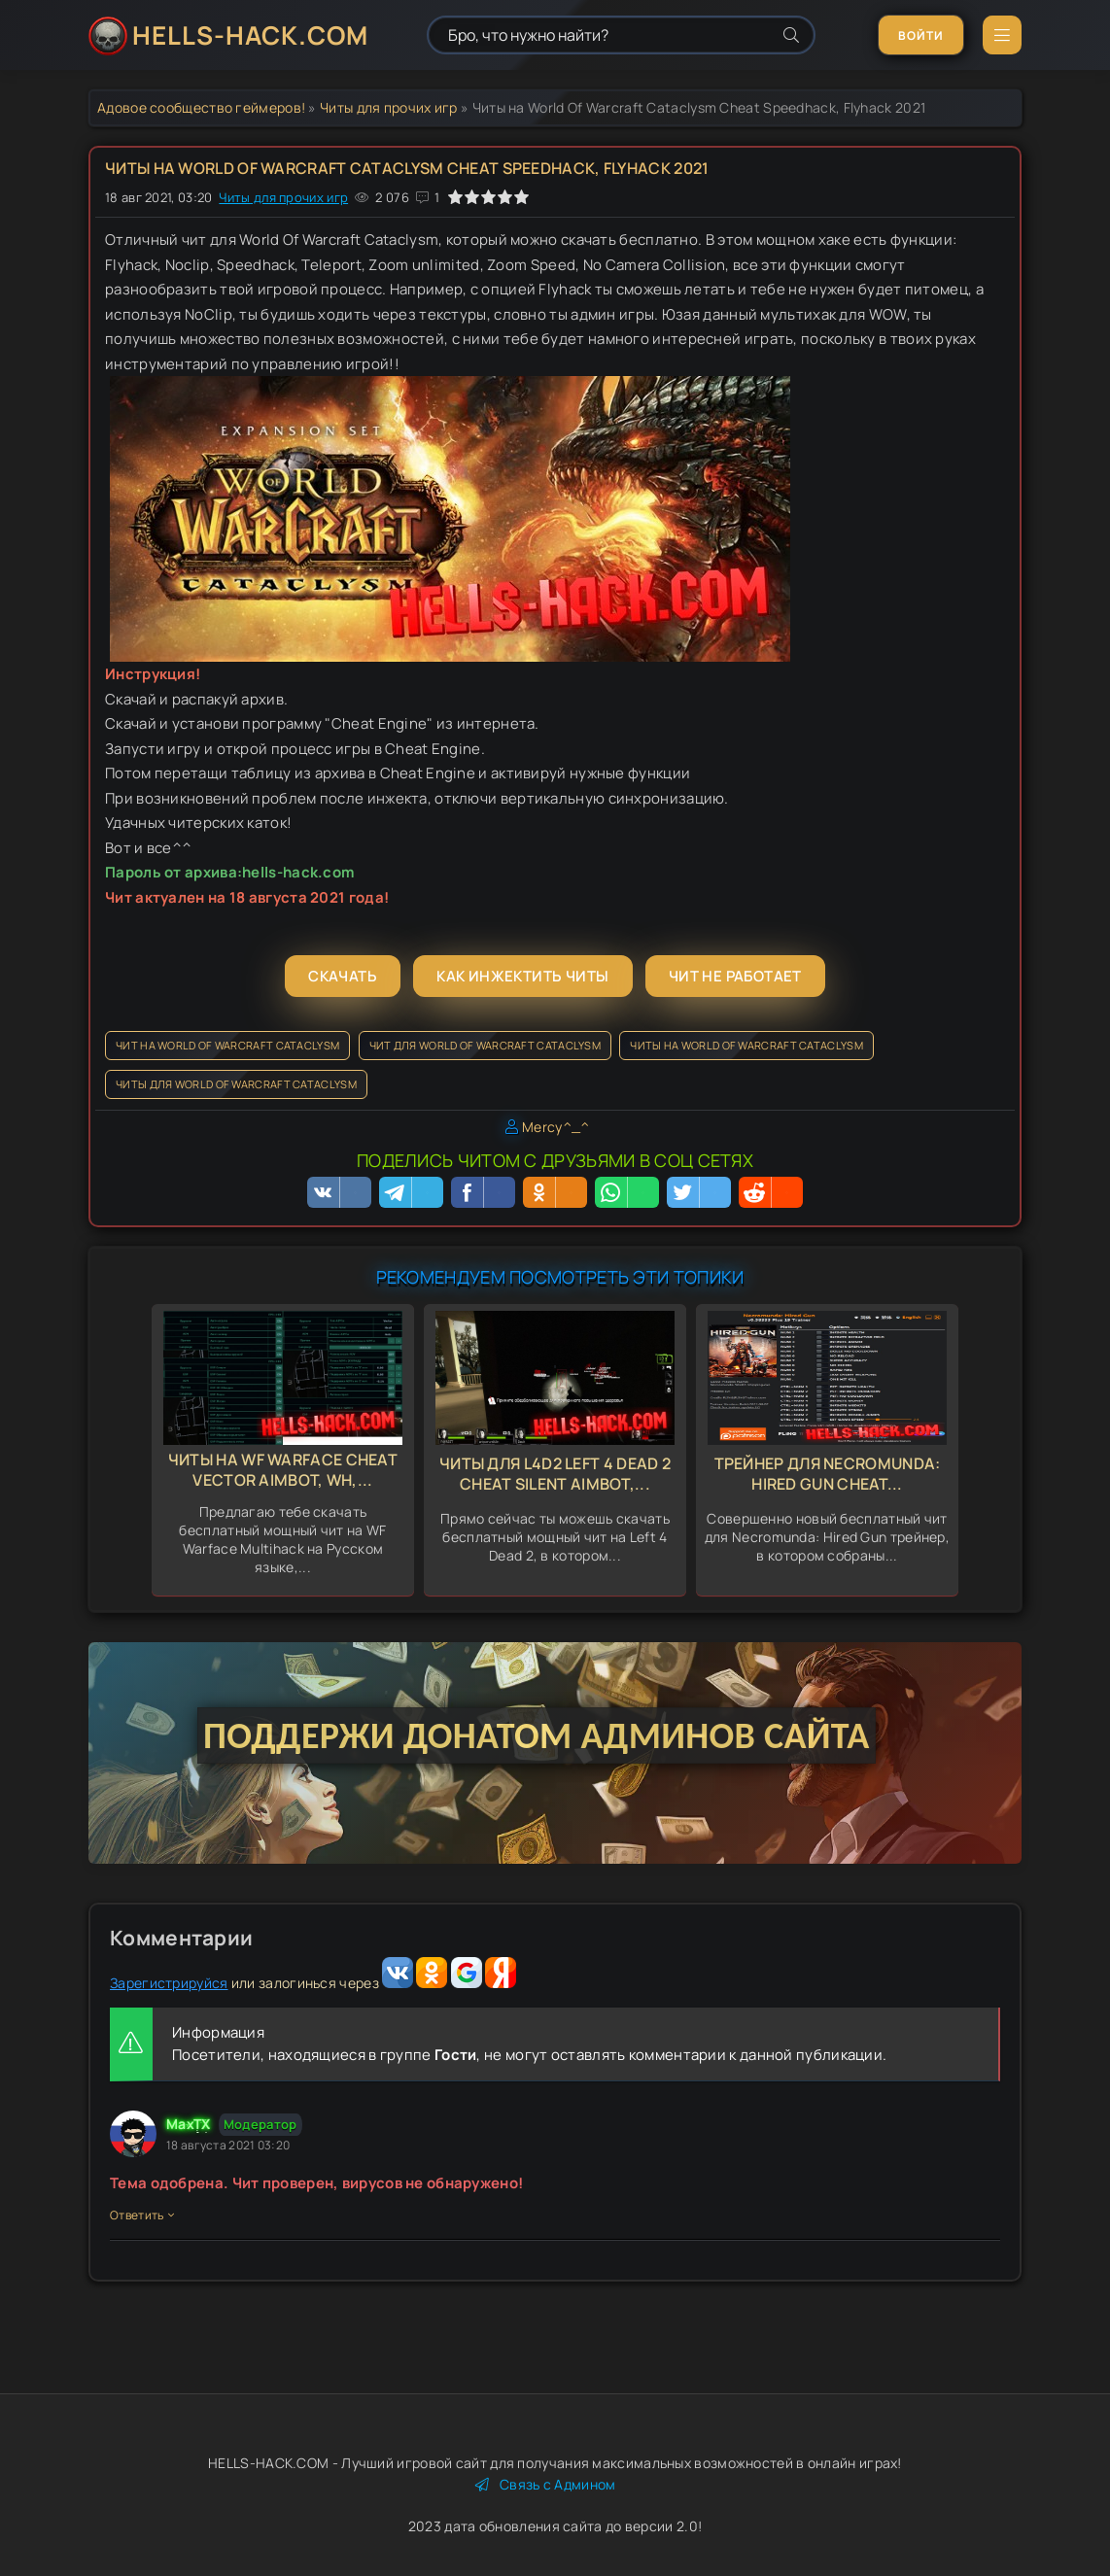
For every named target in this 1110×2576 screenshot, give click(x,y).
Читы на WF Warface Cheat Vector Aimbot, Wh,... (283, 1470)
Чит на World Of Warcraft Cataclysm (227, 1045)
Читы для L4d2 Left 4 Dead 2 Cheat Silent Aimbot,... (555, 1473)
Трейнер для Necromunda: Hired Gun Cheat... (827, 1473)
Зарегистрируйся (169, 1983)
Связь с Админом (545, 2484)
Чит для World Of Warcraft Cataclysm (485, 1045)
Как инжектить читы (522, 976)
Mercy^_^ (555, 1126)
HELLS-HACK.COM (250, 34)
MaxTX (188, 2123)
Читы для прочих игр (389, 107)
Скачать (342, 976)
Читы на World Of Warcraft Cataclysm (746, 1045)
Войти (921, 35)
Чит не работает (735, 976)
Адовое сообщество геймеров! (201, 107)
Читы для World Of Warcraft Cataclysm (236, 1084)
